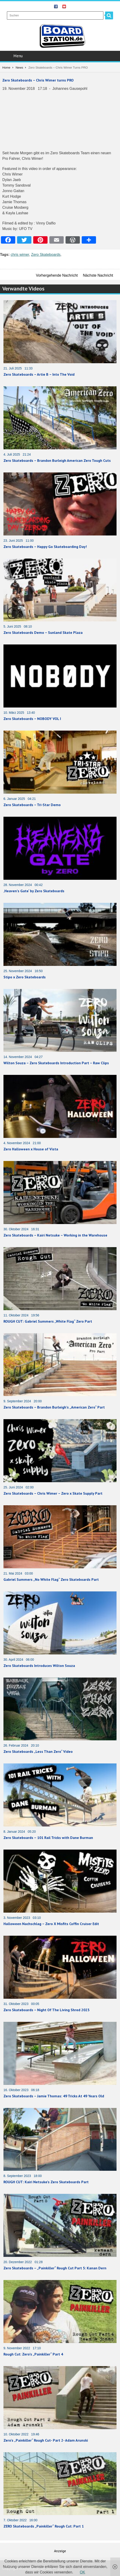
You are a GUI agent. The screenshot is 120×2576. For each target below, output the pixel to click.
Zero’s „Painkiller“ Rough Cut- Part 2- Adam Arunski (45, 2440)
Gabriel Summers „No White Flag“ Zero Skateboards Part (51, 1579)
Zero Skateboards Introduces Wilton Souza (39, 1665)
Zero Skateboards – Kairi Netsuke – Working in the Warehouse (55, 1235)
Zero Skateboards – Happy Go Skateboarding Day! (45, 546)
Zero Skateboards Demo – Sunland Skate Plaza (43, 632)
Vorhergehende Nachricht (57, 275)
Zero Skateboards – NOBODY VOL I (32, 718)
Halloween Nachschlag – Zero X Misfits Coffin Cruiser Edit (51, 1923)
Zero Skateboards (45, 255)
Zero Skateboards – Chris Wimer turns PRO (38, 80)
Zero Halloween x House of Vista (30, 1149)
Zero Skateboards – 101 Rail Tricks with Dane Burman (48, 1837)
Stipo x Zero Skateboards (24, 977)
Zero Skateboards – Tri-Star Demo (32, 804)
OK (82, 2572)
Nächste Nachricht (98, 275)
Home (6, 67)
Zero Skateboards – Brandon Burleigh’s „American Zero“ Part (54, 1407)
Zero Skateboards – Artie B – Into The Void (39, 374)
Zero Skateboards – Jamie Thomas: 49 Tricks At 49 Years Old (53, 2096)
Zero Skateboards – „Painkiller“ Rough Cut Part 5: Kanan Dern (54, 2268)
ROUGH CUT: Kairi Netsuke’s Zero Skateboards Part (46, 2182)
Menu (60, 55)
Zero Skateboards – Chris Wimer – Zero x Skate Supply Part (52, 1493)
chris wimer (20, 255)
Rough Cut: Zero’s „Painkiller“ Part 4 (33, 2354)
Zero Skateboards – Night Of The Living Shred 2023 (46, 2010)
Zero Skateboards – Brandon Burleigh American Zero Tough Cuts (57, 460)
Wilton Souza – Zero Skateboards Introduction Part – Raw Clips (56, 1063)
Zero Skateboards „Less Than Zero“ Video (38, 1751)
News (19, 67)
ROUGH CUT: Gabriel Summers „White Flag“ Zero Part (47, 1321)
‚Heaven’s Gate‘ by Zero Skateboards (33, 891)
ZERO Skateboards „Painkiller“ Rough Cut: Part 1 (43, 2526)
